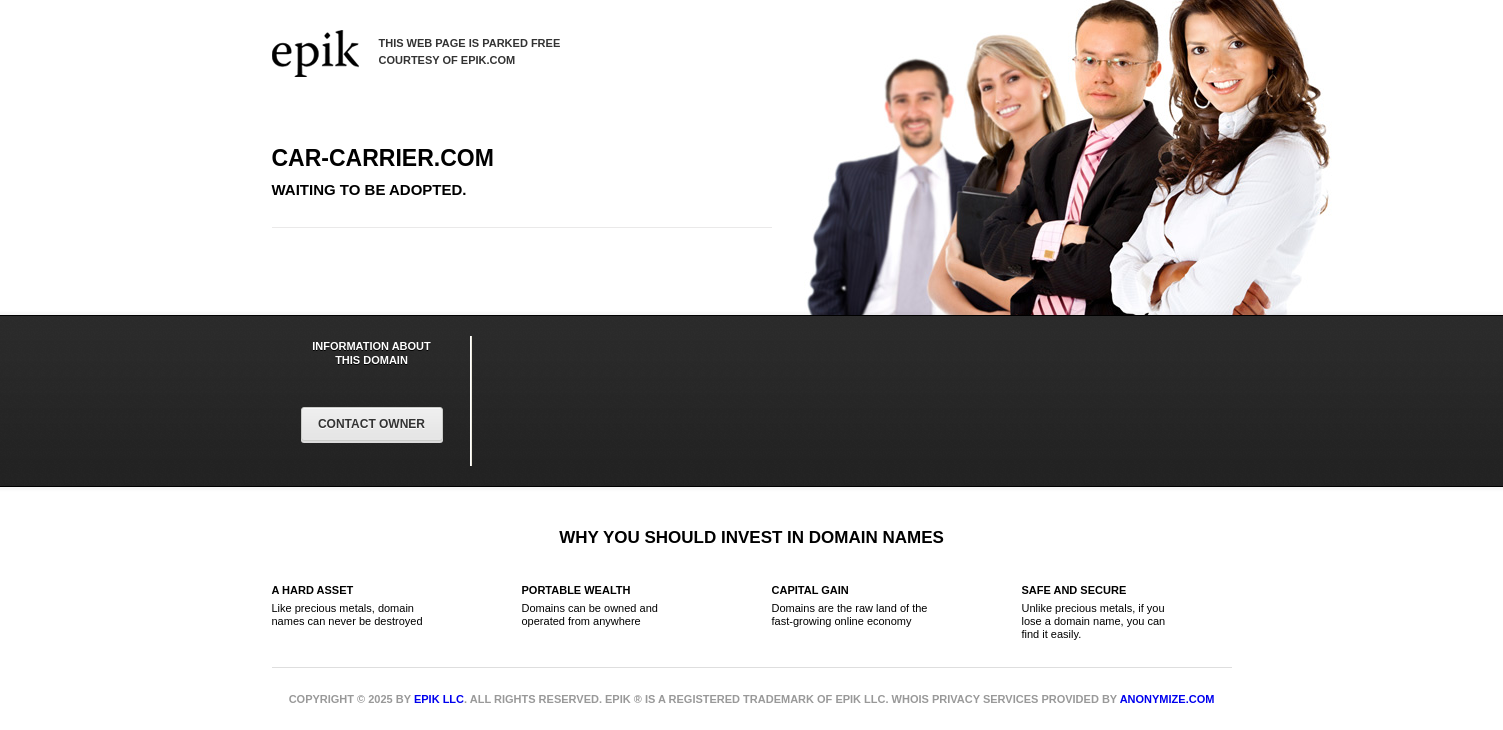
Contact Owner (371, 424)
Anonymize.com (1167, 699)
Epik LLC (439, 699)
